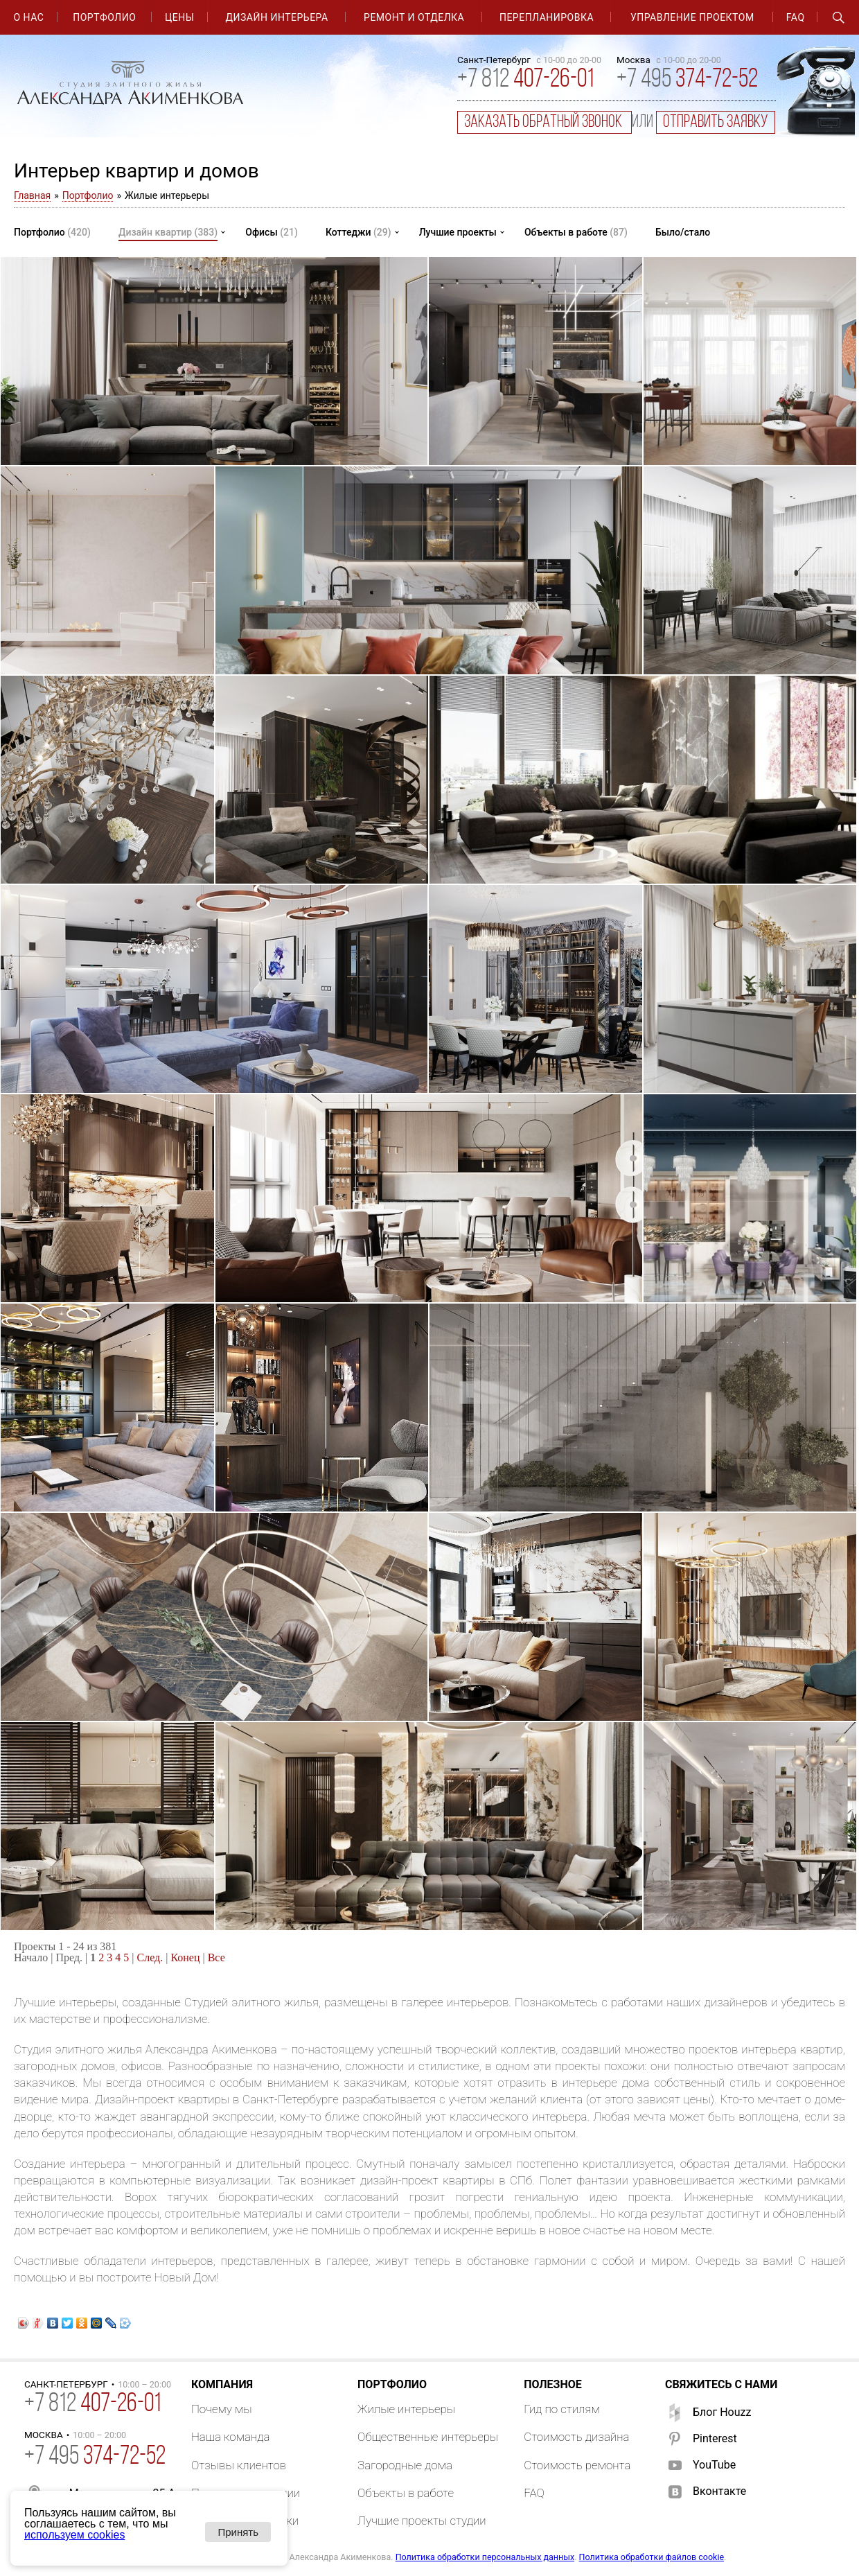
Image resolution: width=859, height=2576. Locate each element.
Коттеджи (358, 232)
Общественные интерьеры (427, 2437)
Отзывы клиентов (238, 2465)
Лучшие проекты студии (421, 2520)
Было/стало (682, 232)
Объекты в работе (576, 232)
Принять (238, 2532)
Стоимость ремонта (577, 2465)
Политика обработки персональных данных (485, 2557)
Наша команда (230, 2437)
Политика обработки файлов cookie (652, 2557)
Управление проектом (692, 17)
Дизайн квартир (168, 232)
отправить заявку (715, 122)
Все (216, 1957)
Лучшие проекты (458, 232)
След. (149, 1957)
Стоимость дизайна (576, 2437)
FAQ (795, 17)
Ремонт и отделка (414, 17)
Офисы (271, 232)
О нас (28, 17)
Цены (179, 17)
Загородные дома (404, 2465)
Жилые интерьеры (406, 2409)
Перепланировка (546, 17)
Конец (185, 1957)
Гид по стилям (562, 2409)
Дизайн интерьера (277, 17)
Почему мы (221, 2409)
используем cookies (74, 2535)
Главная (32, 195)
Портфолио (104, 17)
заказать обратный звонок (544, 122)
